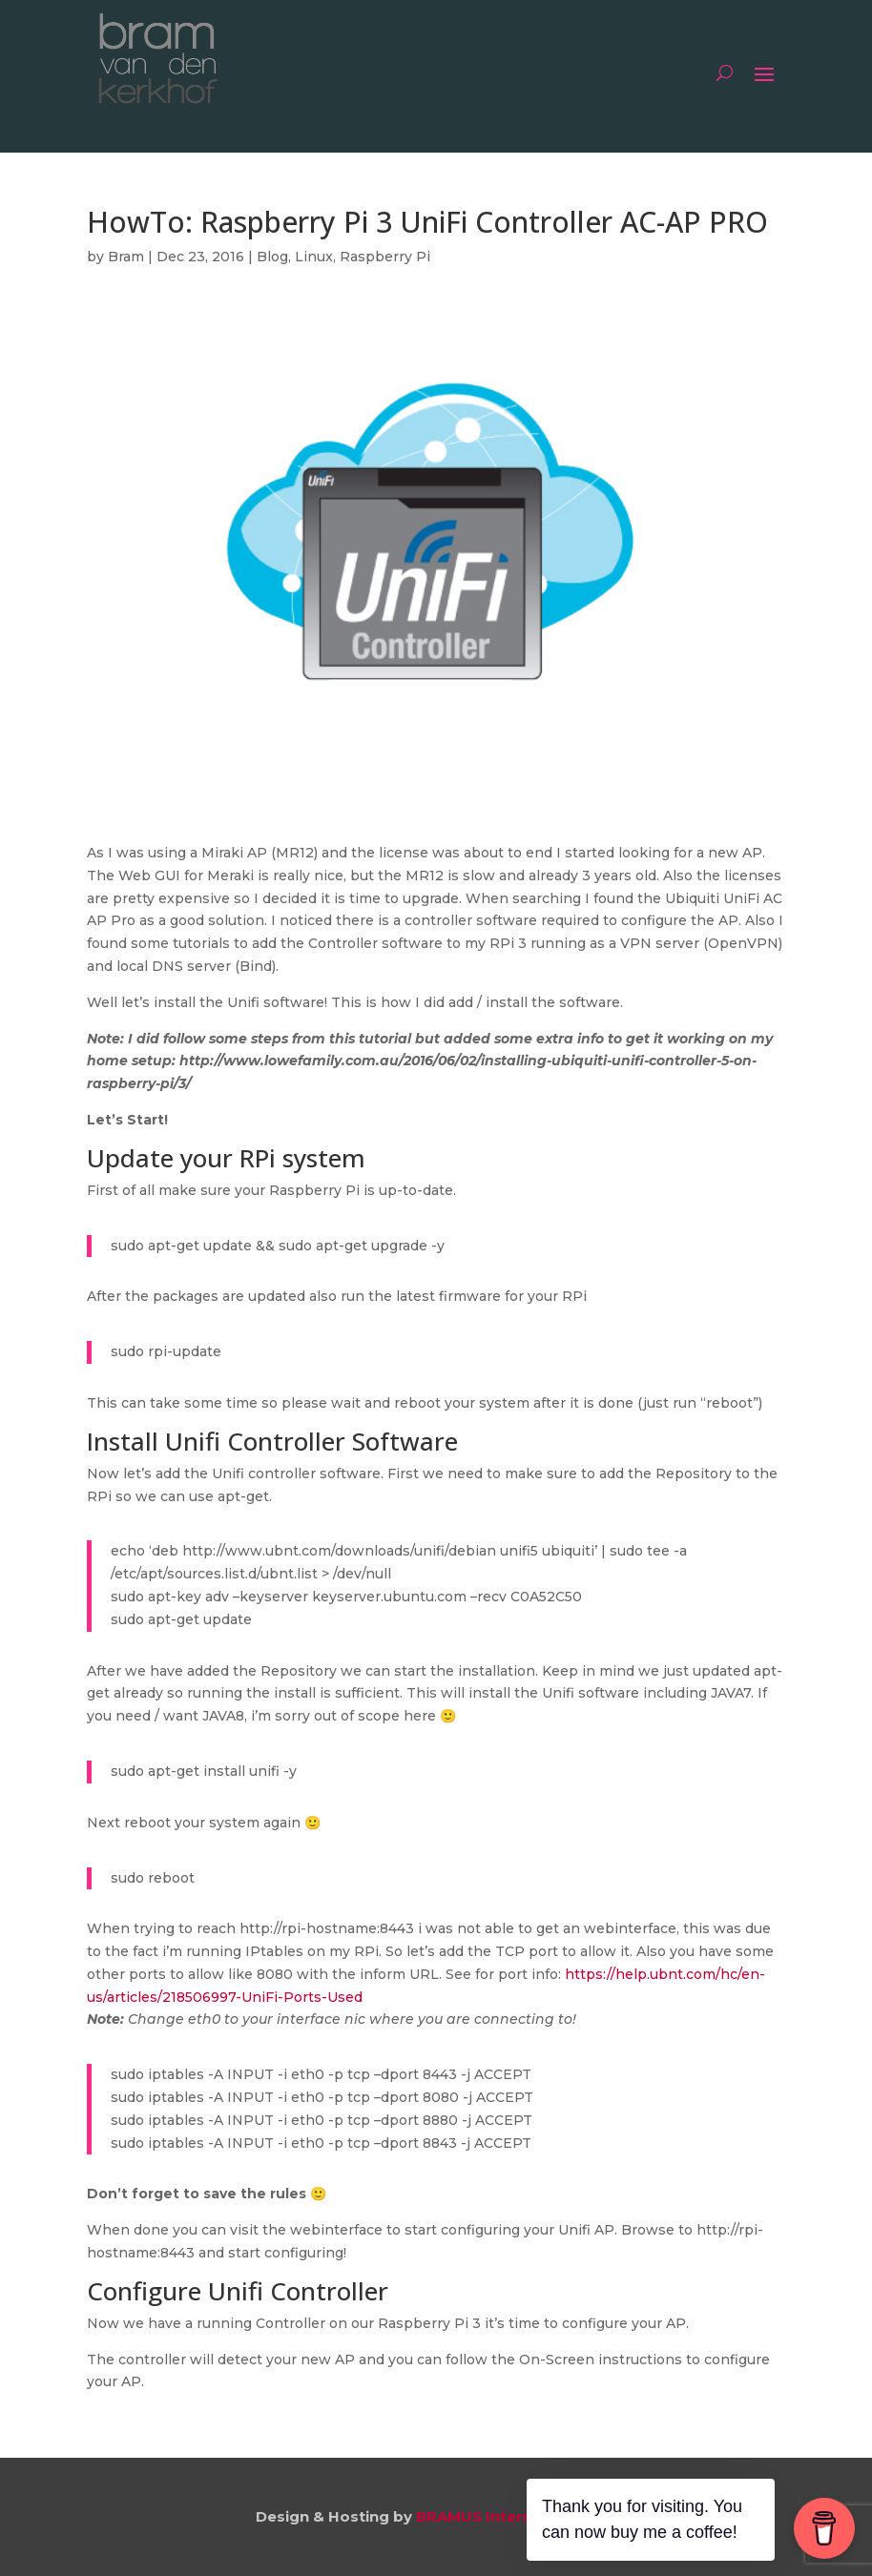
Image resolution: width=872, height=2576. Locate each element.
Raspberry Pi (385, 256)
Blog (272, 256)
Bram (126, 256)
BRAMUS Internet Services (516, 2516)
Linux (314, 256)
